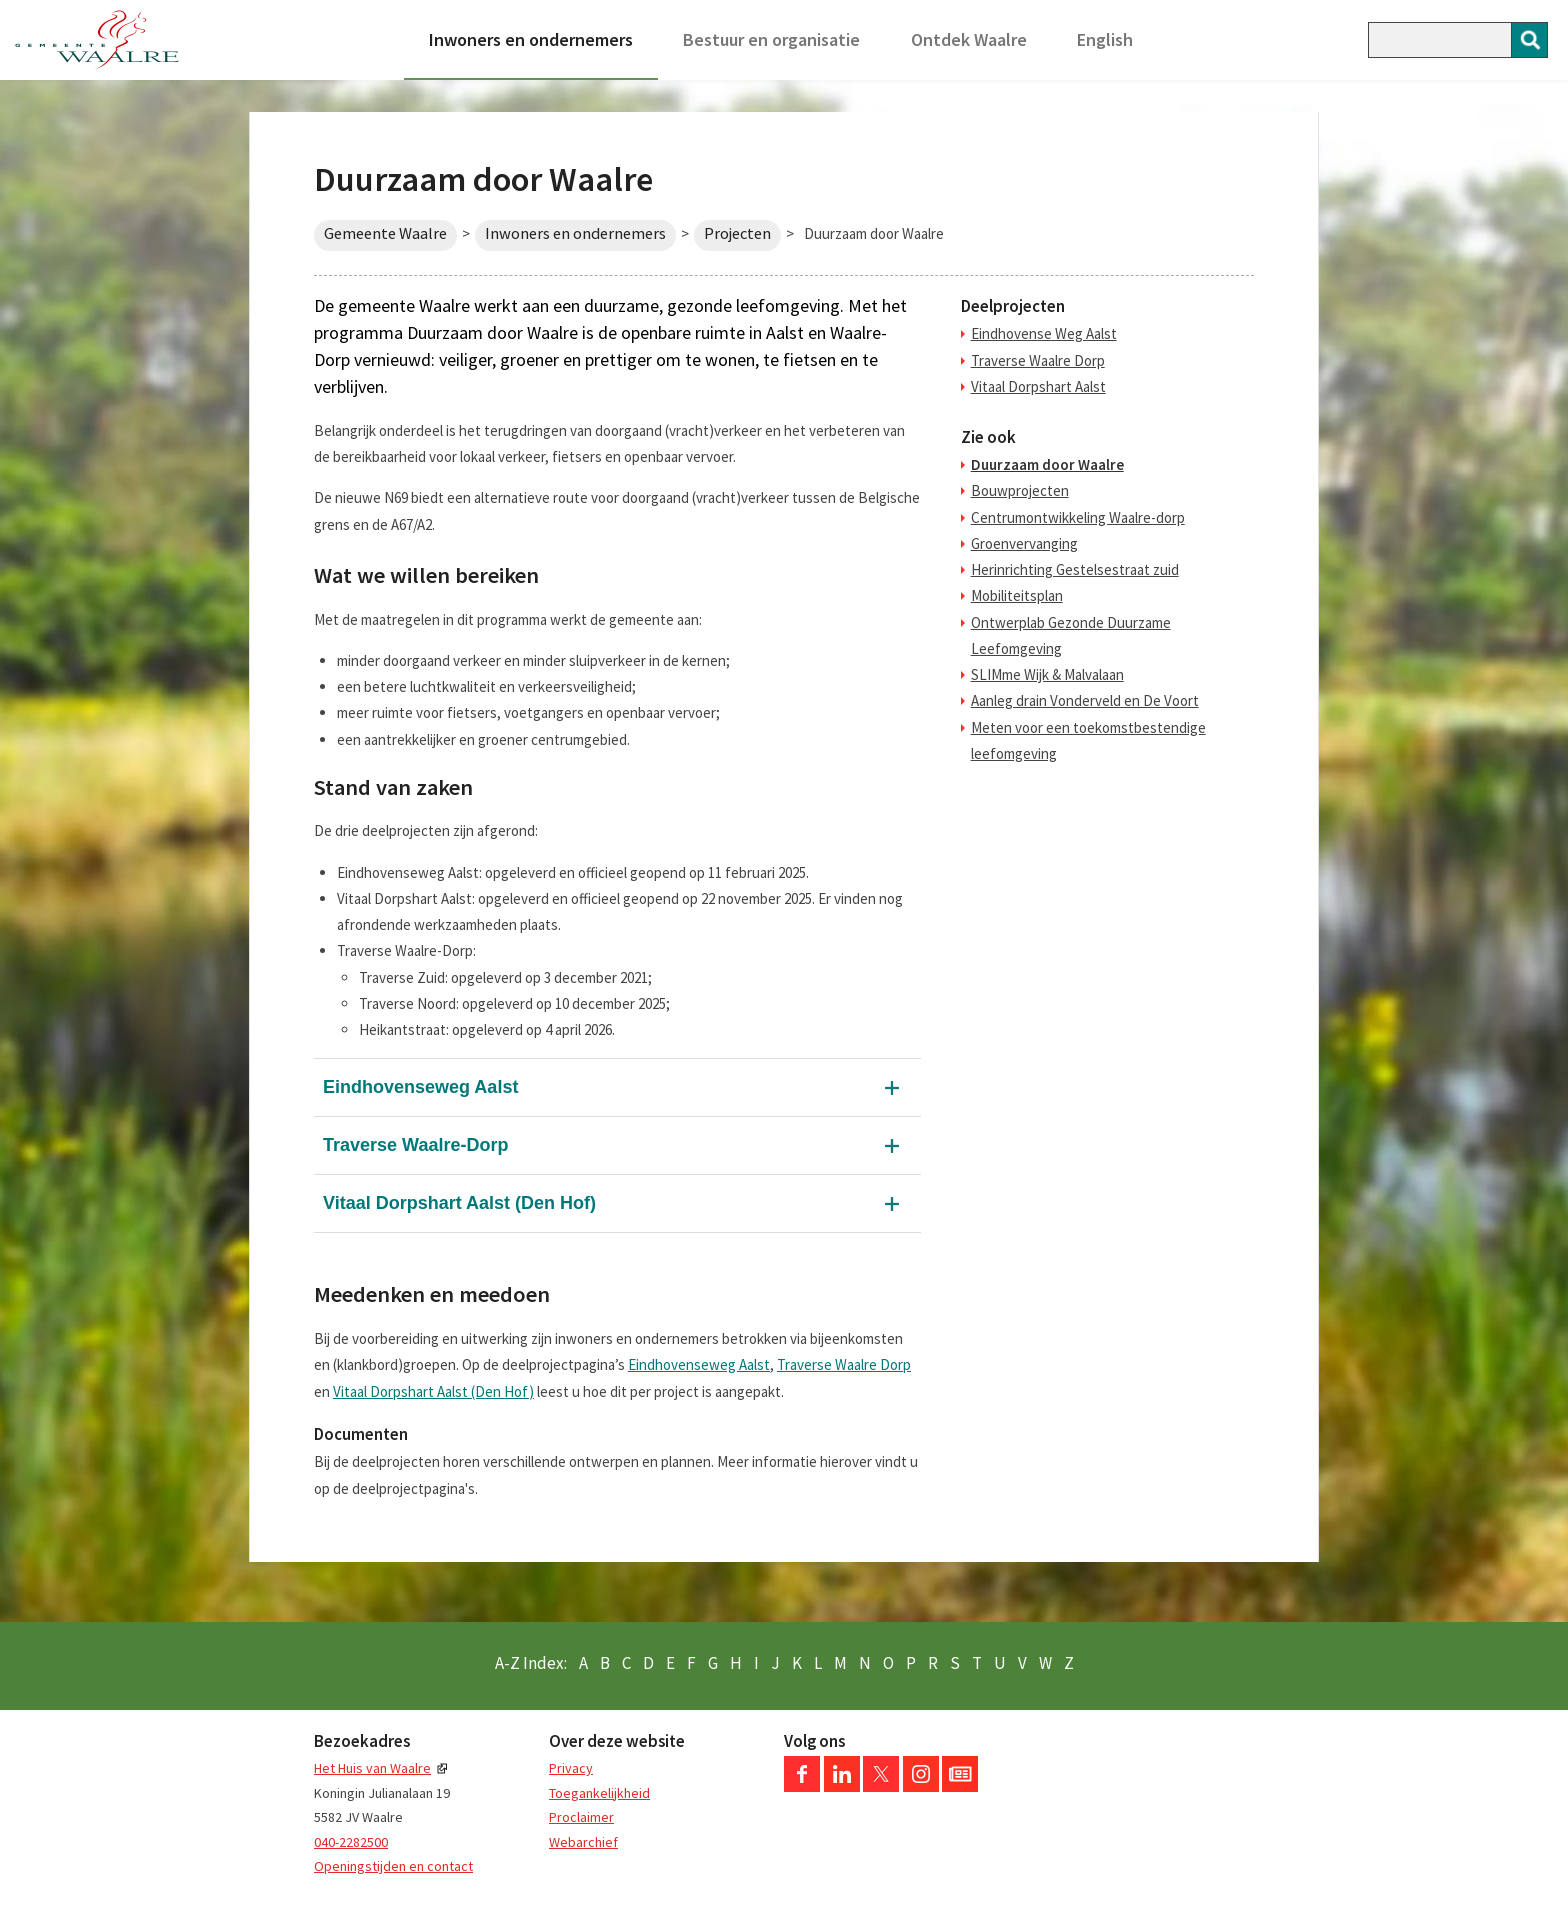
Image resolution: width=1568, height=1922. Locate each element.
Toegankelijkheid (599, 1793)
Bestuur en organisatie (771, 39)
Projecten (737, 233)
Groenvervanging (1024, 543)
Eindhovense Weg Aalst (1044, 333)
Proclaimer (581, 1817)
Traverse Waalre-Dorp (415, 1145)
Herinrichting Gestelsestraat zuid (1075, 569)
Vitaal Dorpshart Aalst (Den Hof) (459, 1203)
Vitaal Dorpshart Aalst (1038, 386)
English (1105, 39)
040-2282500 (351, 1842)
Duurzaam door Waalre (1047, 464)
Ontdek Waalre (969, 39)
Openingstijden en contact (393, 1866)
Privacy (571, 1768)
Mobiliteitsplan (1017, 595)
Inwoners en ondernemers (531, 39)
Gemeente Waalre (385, 233)
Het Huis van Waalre (372, 1768)
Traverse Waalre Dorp (844, 1364)
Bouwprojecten (1020, 490)
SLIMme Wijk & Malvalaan (1047, 674)
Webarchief (583, 1842)
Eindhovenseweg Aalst (420, 1087)
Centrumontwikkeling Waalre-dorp (1078, 517)
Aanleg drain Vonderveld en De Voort (1085, 700)
